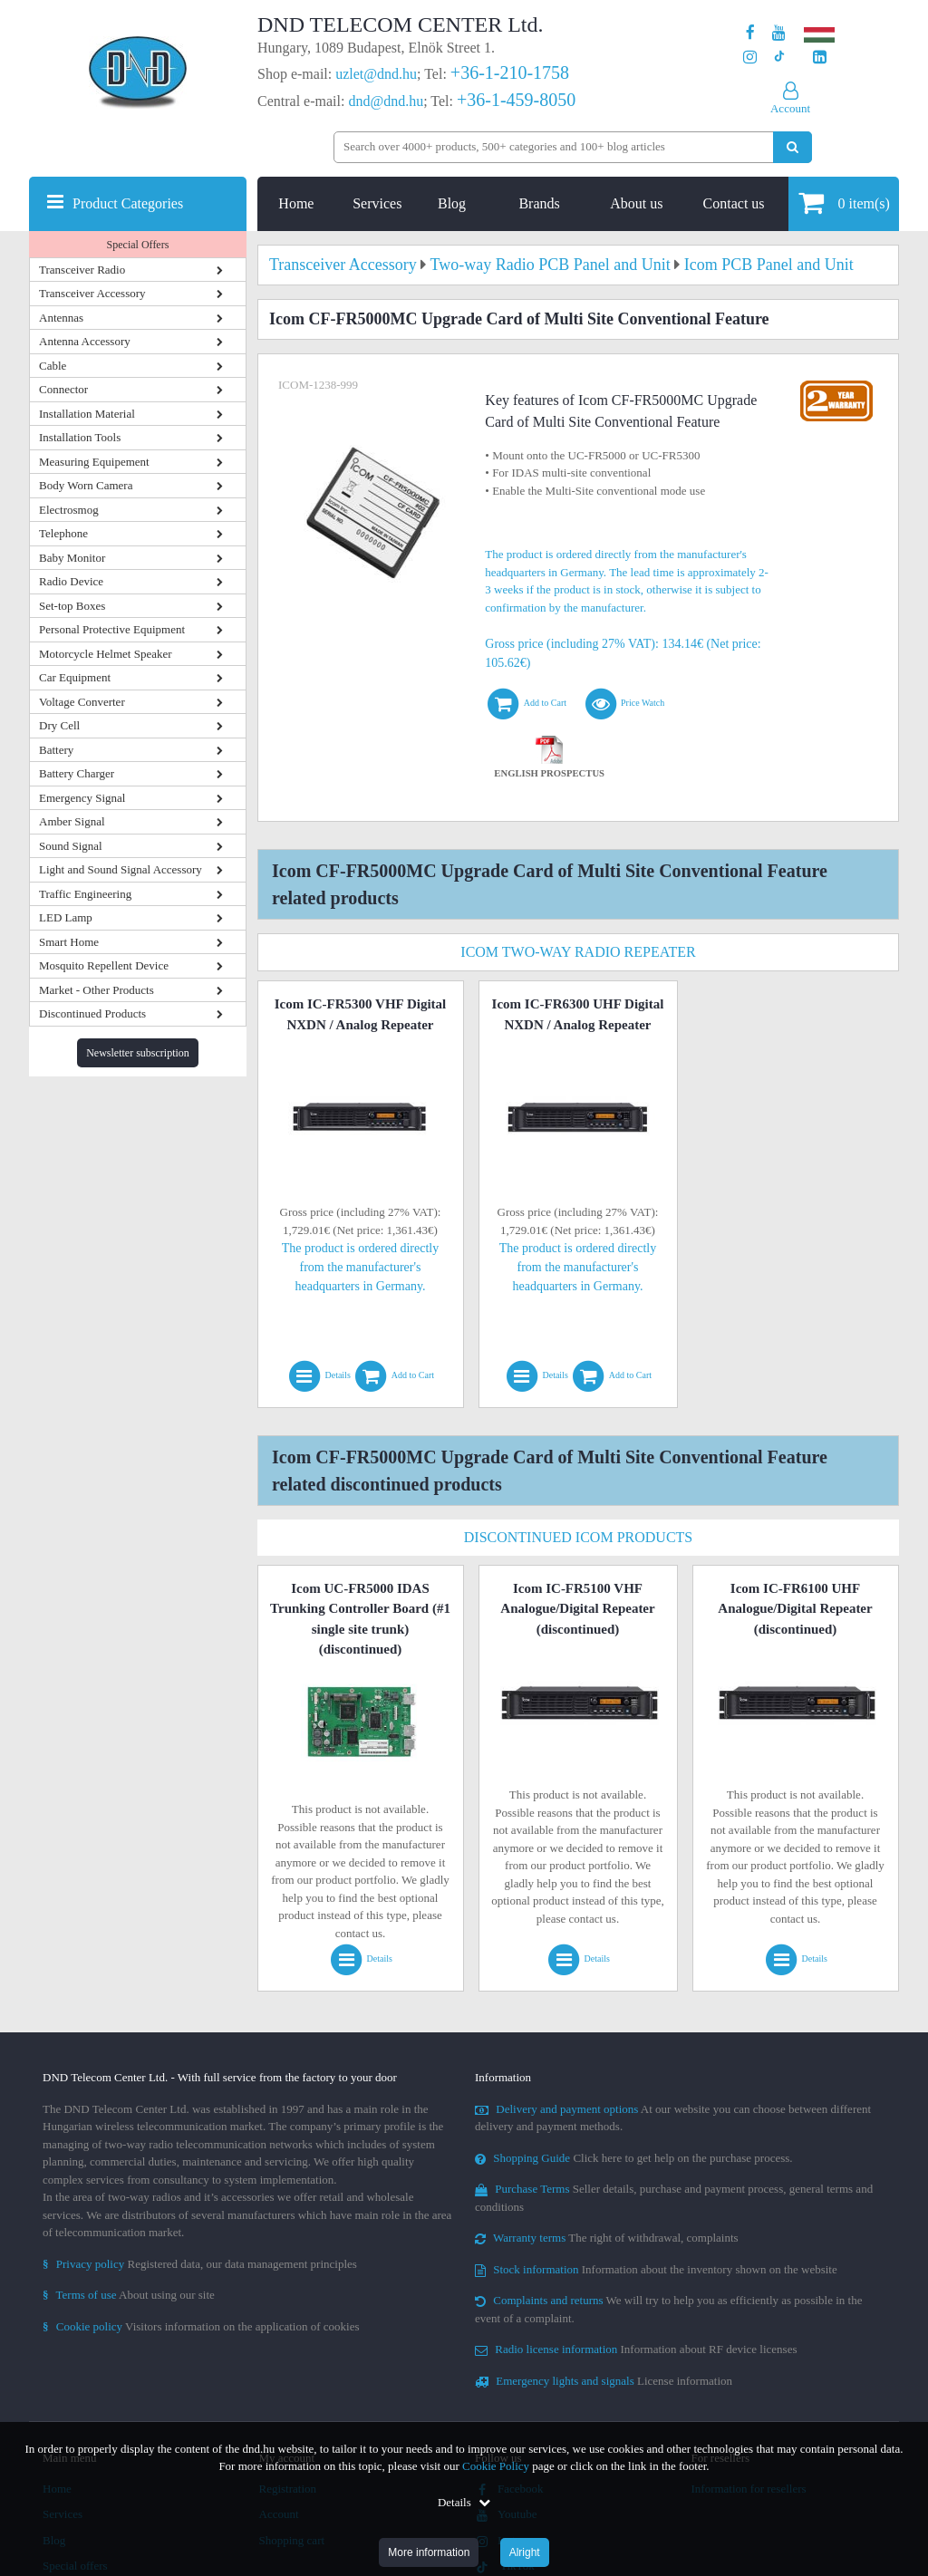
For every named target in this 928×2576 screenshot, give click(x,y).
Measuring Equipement (94, 461)
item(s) (844, 202)
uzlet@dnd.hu (376, 74)
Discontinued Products (92, 1013)
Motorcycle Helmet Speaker (105, 654)
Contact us (734, 203)
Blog (452, 203)
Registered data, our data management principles (200, 2264)
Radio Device (71, 581)
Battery (56, 750)
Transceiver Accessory (92, 293)
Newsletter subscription (137, 1053)
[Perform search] (792, 147)
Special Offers (138, 244)
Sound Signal (70, 846)
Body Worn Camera (85, 485)
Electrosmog (69, 509)
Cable (52, 365)
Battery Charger (76, 773)
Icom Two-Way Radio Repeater (577, 952)
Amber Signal (72, 821)
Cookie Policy (495, 2466)
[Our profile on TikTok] (779, 57)
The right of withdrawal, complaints (607, 2237)
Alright (524, 2552)
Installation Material (87, 413)
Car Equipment (75, 677)
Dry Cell (59, 725)
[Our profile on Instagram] (750, 57)
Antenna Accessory (84, 341)
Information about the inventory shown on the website (656, 2269)
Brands (538, 203)
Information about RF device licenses (636, 2349)
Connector (63, 389)
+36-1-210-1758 (509, 72)
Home (296, 203)
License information (603, 2381)
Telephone (63, 533)
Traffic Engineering (85, 894)
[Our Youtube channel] (779, 33)
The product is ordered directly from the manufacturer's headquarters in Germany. (360, 1267)
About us (636, 203)
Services (377, 203)
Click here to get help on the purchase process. (634, 2158)
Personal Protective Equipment (112, 629)
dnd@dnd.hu (385, 101)
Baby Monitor (72, 557)
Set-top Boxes (72, 606)
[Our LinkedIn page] (819, 57)
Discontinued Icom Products (578, 1537)
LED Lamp (65, 917)
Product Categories (127, 203)
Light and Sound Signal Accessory (120, 869)
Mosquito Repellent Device (104, 965)
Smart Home (69, 942)
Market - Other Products (96, 990)
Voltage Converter (82, 702)
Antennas (61, 317)
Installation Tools (80, 437)
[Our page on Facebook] (750, 33)
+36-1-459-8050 (516, 100)
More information (428, 2552)
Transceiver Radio (82, 269)
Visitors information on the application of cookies (201, 2326)
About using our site (129, 2294)
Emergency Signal (82, 798)
